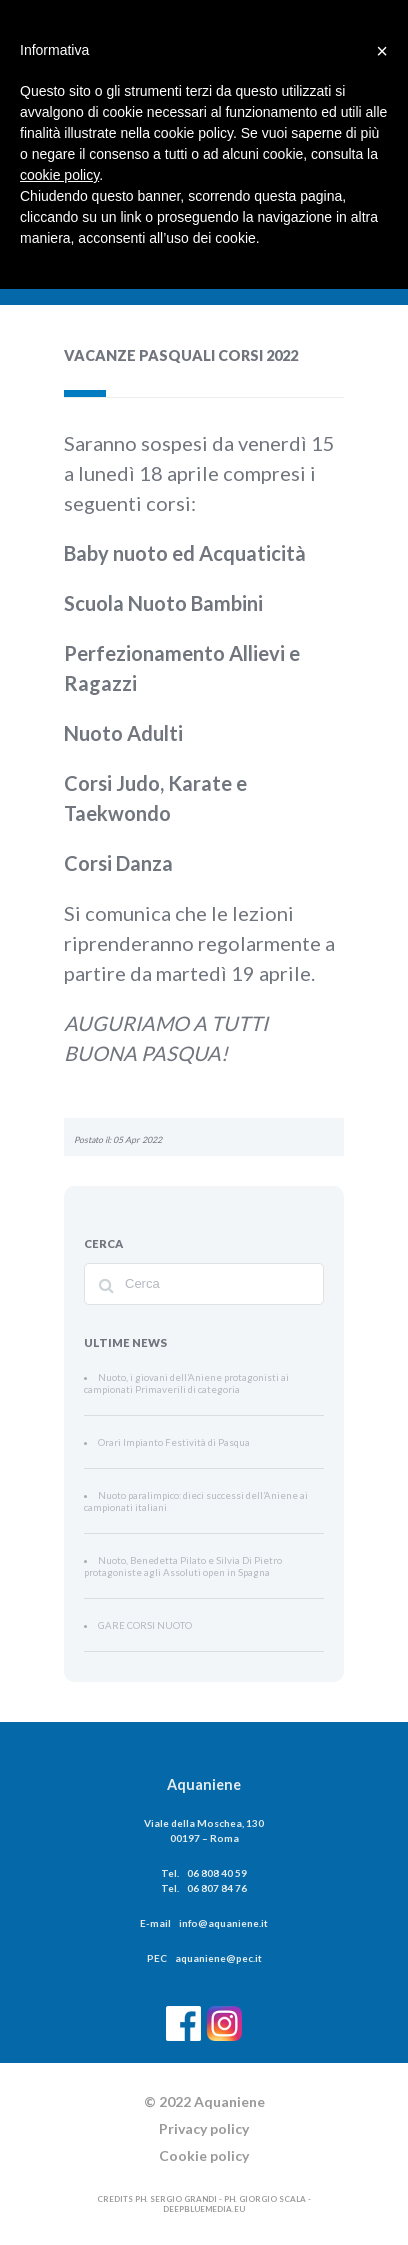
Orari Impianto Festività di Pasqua (160, 1443)
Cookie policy (204, 2155)
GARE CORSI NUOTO (139, 1626)
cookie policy (59, 175)
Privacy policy (204, 2128)
